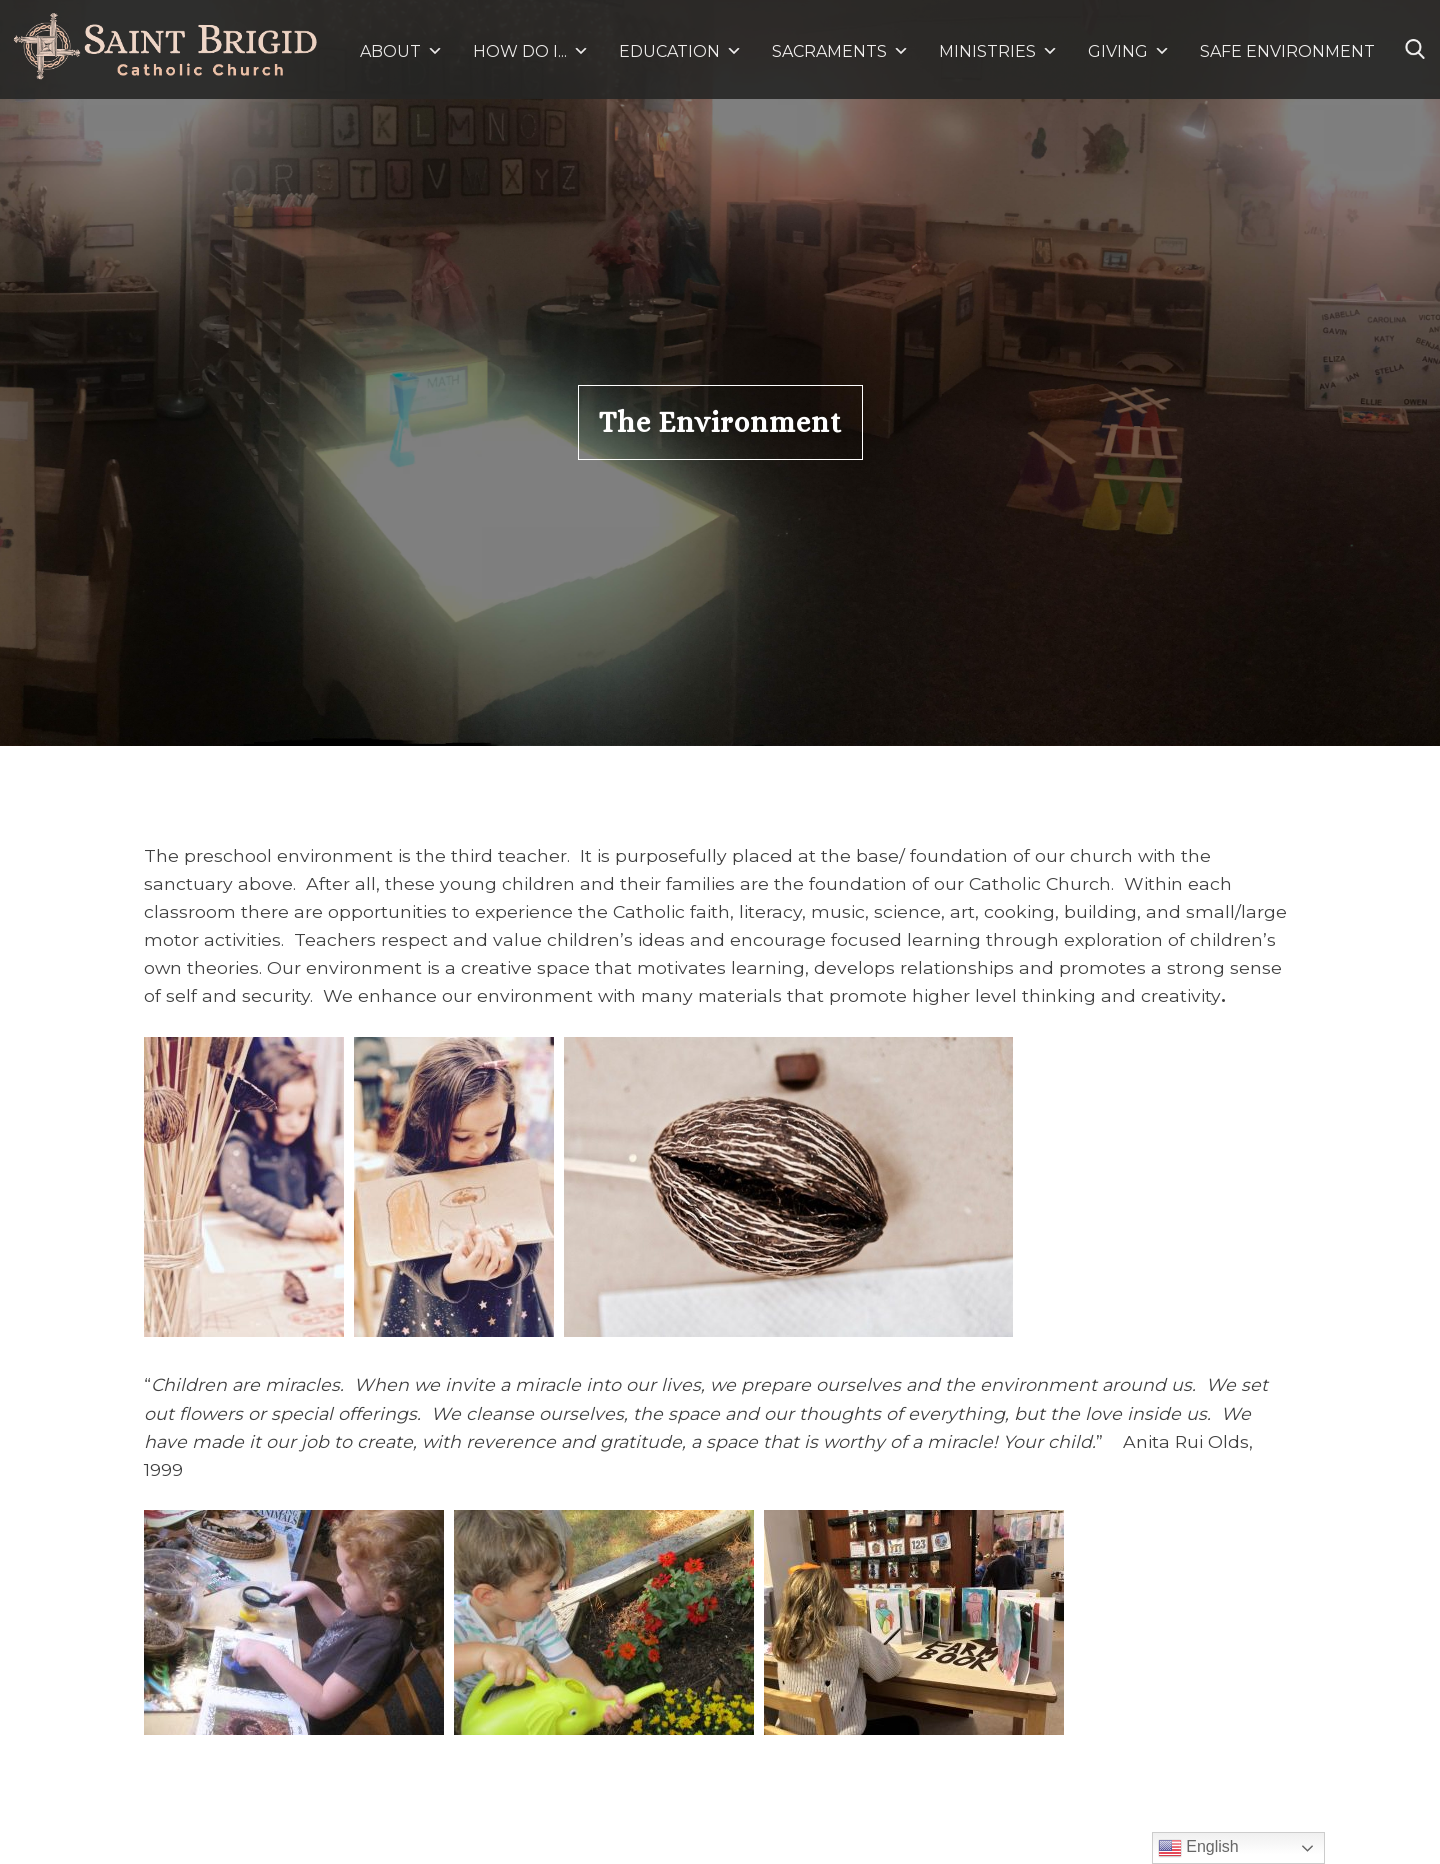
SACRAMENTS (840, 51)
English (1198, 1848)
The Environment (720, 422)
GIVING (1118, 51)
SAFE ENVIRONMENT (1287, 51)
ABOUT (401, 51)
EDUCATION (680, 51)
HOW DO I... (531, 51)
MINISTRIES (998, 51)
